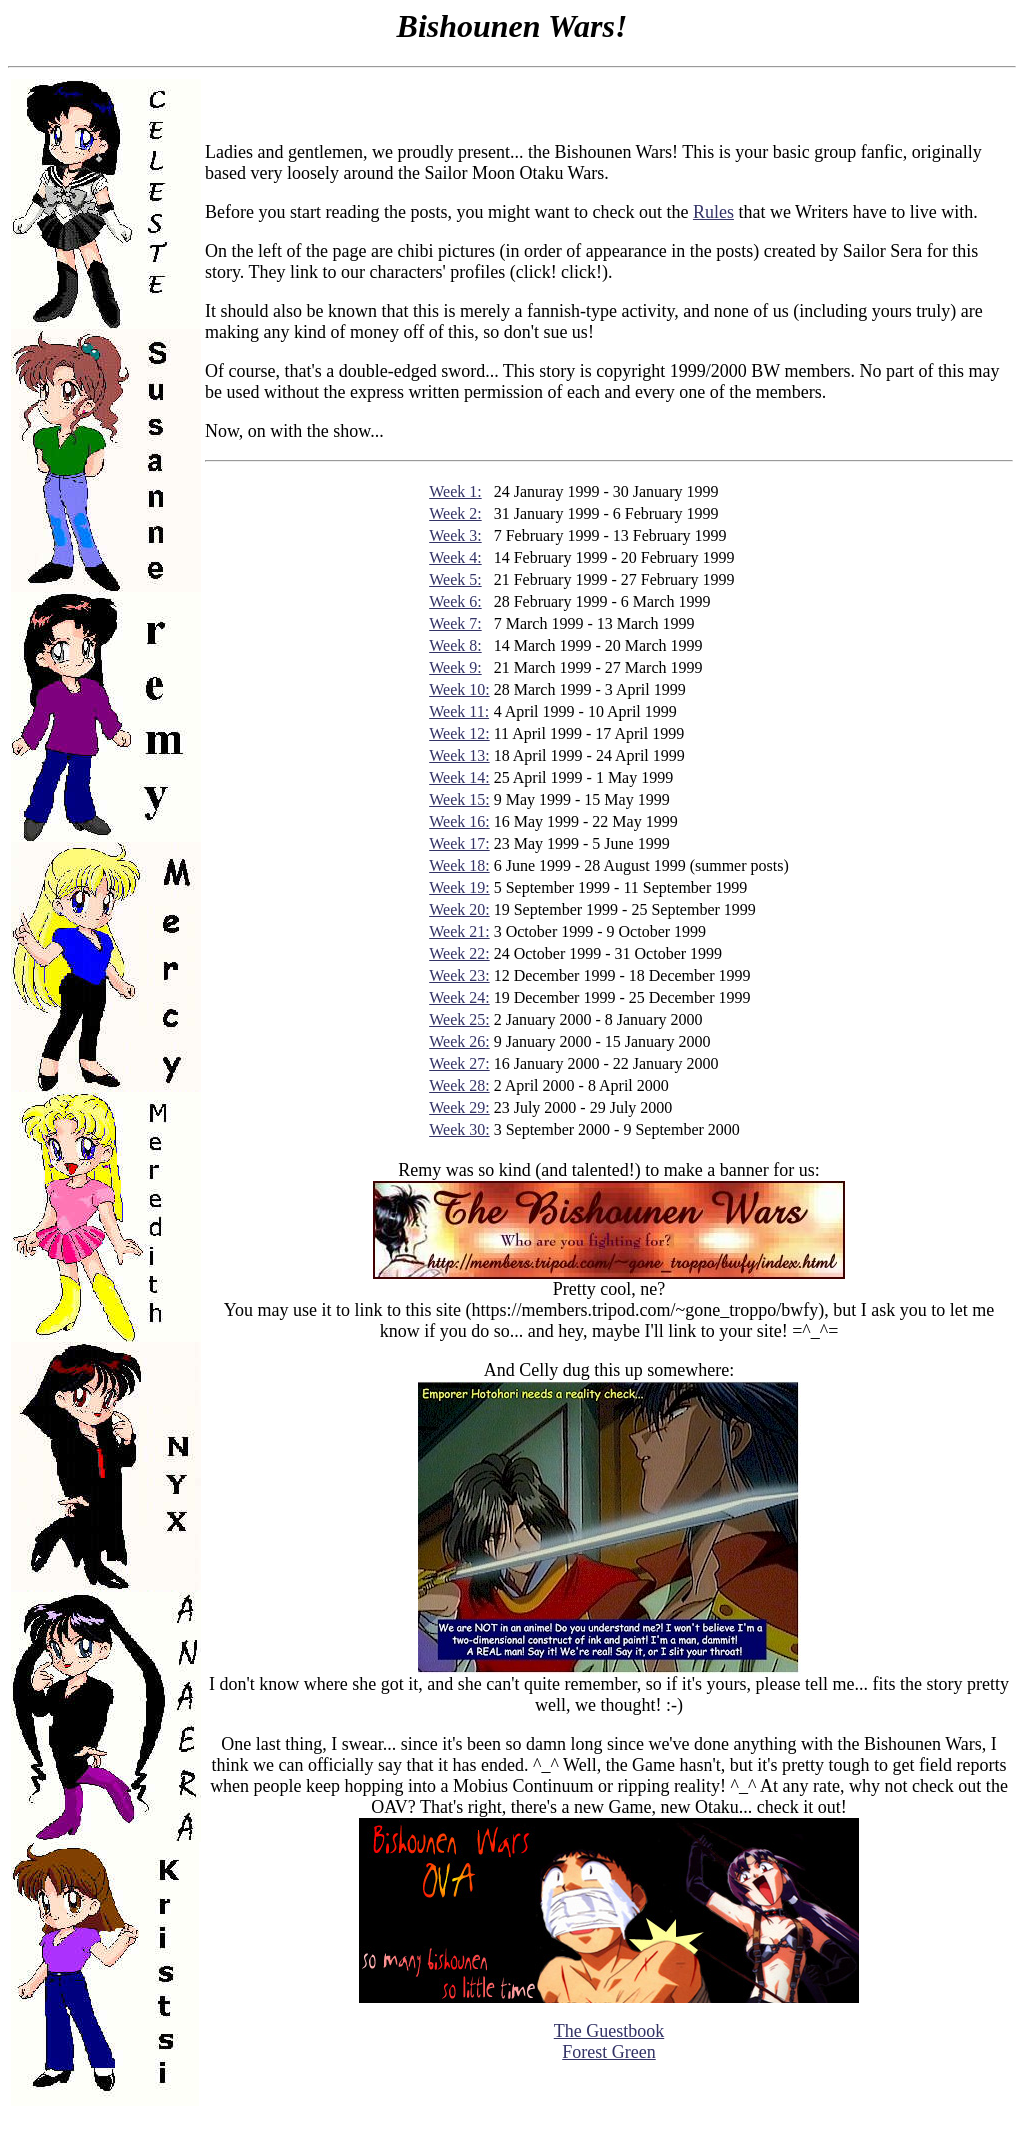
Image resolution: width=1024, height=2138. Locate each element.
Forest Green (608, 2052)
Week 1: (455, 491)
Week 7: (455, 623)
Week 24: (459, 997)
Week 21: (459, 931)
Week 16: (459, 821)
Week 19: (459, 887)
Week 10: (459, 689)
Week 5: (455, 579)
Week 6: (455, 601)
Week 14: (459, 777)
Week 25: (459, 1019)
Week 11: (459, 711)
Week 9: (455, 667)
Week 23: (459, 975)
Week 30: (459, 1129)
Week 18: (459, 865)
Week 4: (455, 557)
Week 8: (455, 645)
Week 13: (459, 755)
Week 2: (455, 513)
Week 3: (455, 535)
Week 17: (459, 843)
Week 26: (459, 1041)
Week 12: (459, 733)
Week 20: (459, 909)
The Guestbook (609, 2031)
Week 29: (459, 1107)
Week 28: (459, 1085)
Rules (713, 212)
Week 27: (459, 1063)
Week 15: (459, 799)
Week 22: (459, 953)
